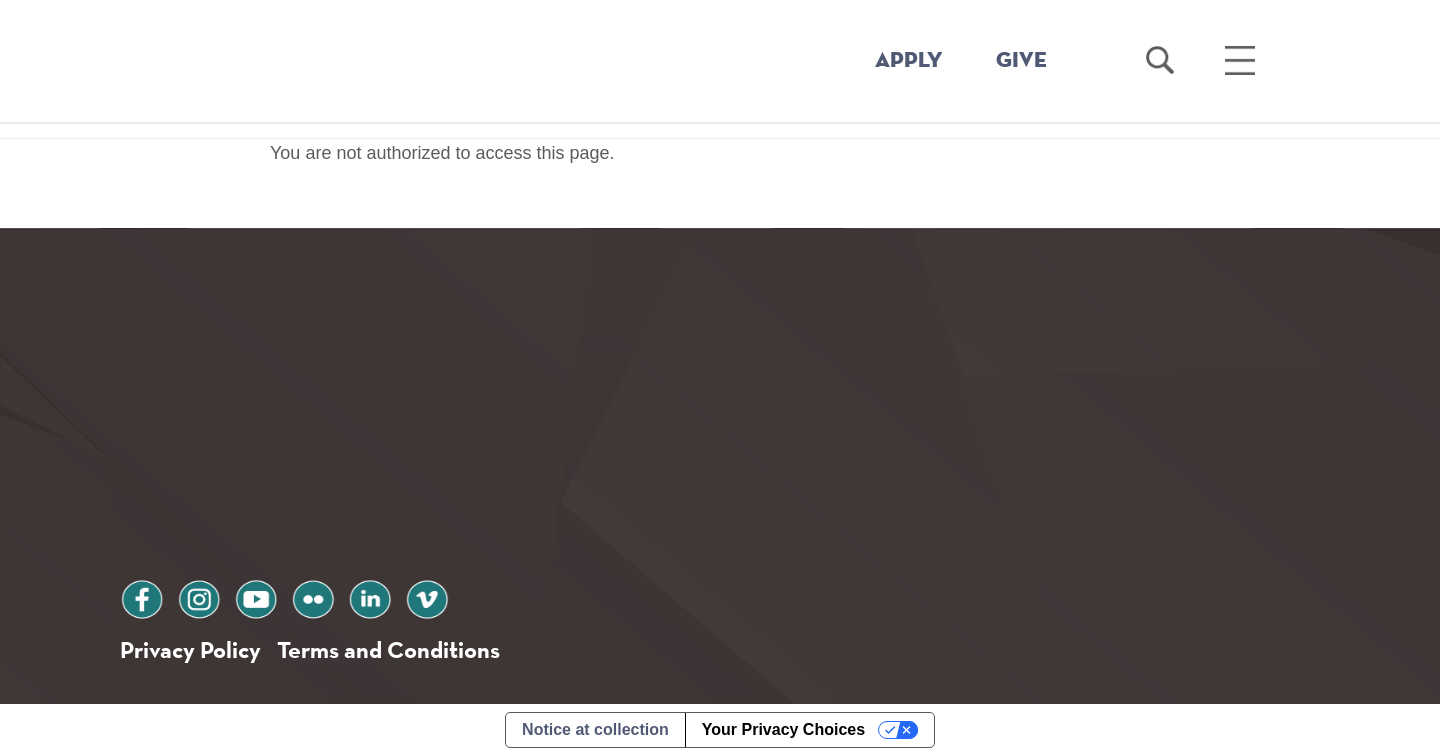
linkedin (370, 596)
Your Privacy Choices (783, 729)
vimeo (427, 596)
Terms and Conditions (388, 649)
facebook (142, 596)
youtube (256, 596)
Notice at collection (595, 729)
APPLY (909, 61)
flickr (313, 596)
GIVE (1021, 61)
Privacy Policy (190, 649)
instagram (199, 596)
